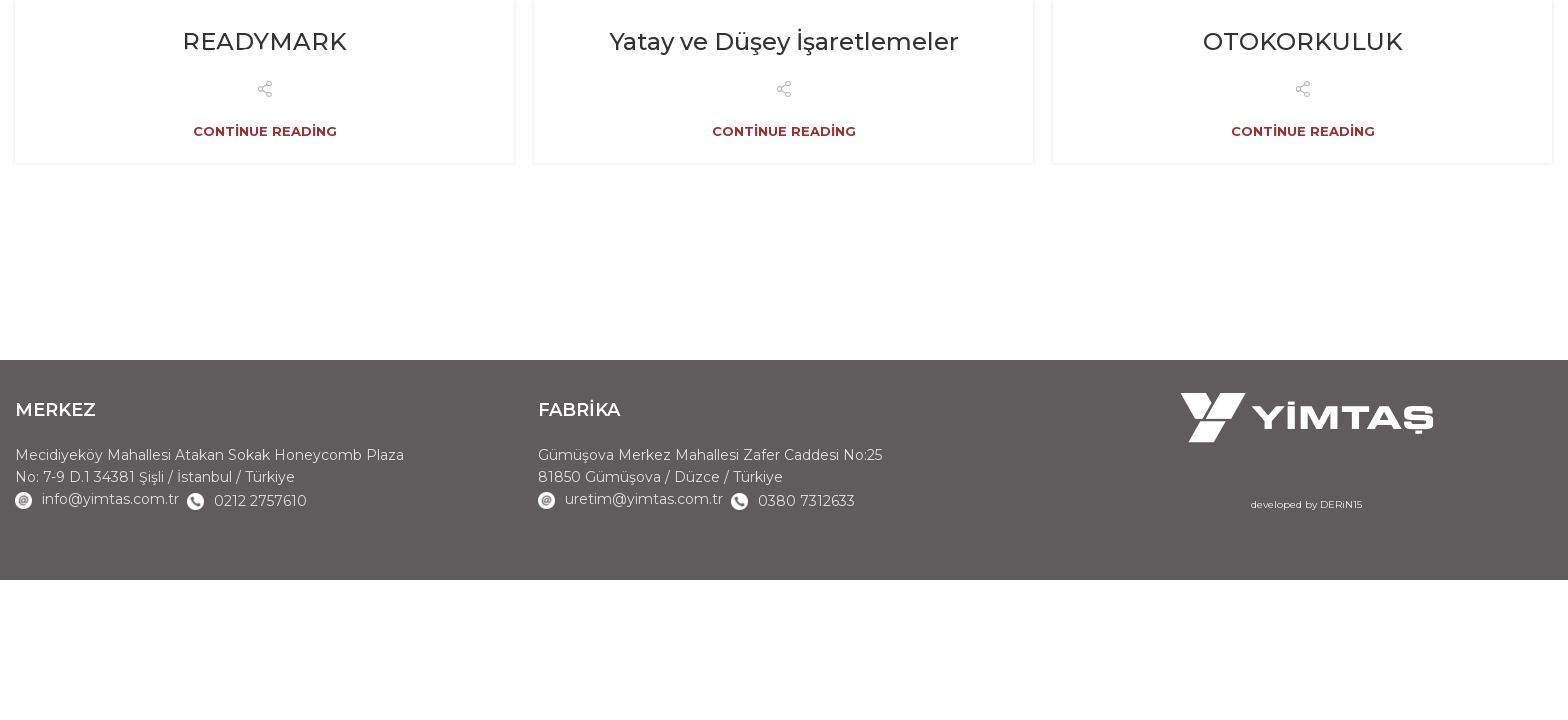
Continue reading (265, 131)
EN (1480, 65)
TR (1513, 65)
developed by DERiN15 (1306, 504)
